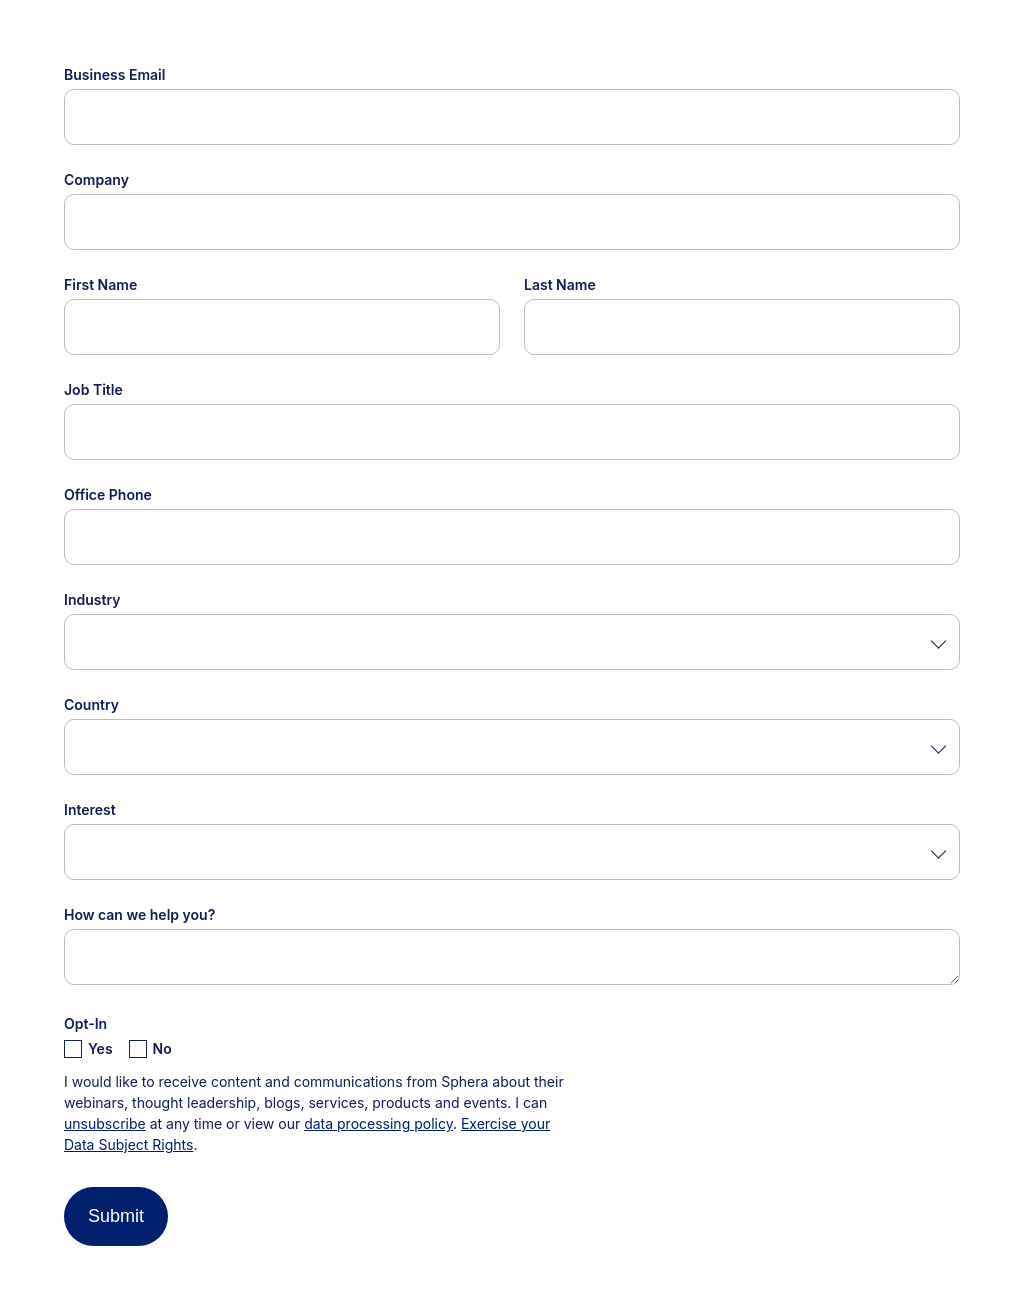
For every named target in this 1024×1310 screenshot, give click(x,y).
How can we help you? (139, 914)
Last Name (560, 284)
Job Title (93, 389)
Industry (92, 599)
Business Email (114, 74)
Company (96, 179)
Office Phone (108, 494)
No (162, 1048)
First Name (100, 284)
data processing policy (378, 1123)
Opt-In (85, 1023)
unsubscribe (105, 1123)
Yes (100, 1048)
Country (91, 704)
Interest (90, 809)
